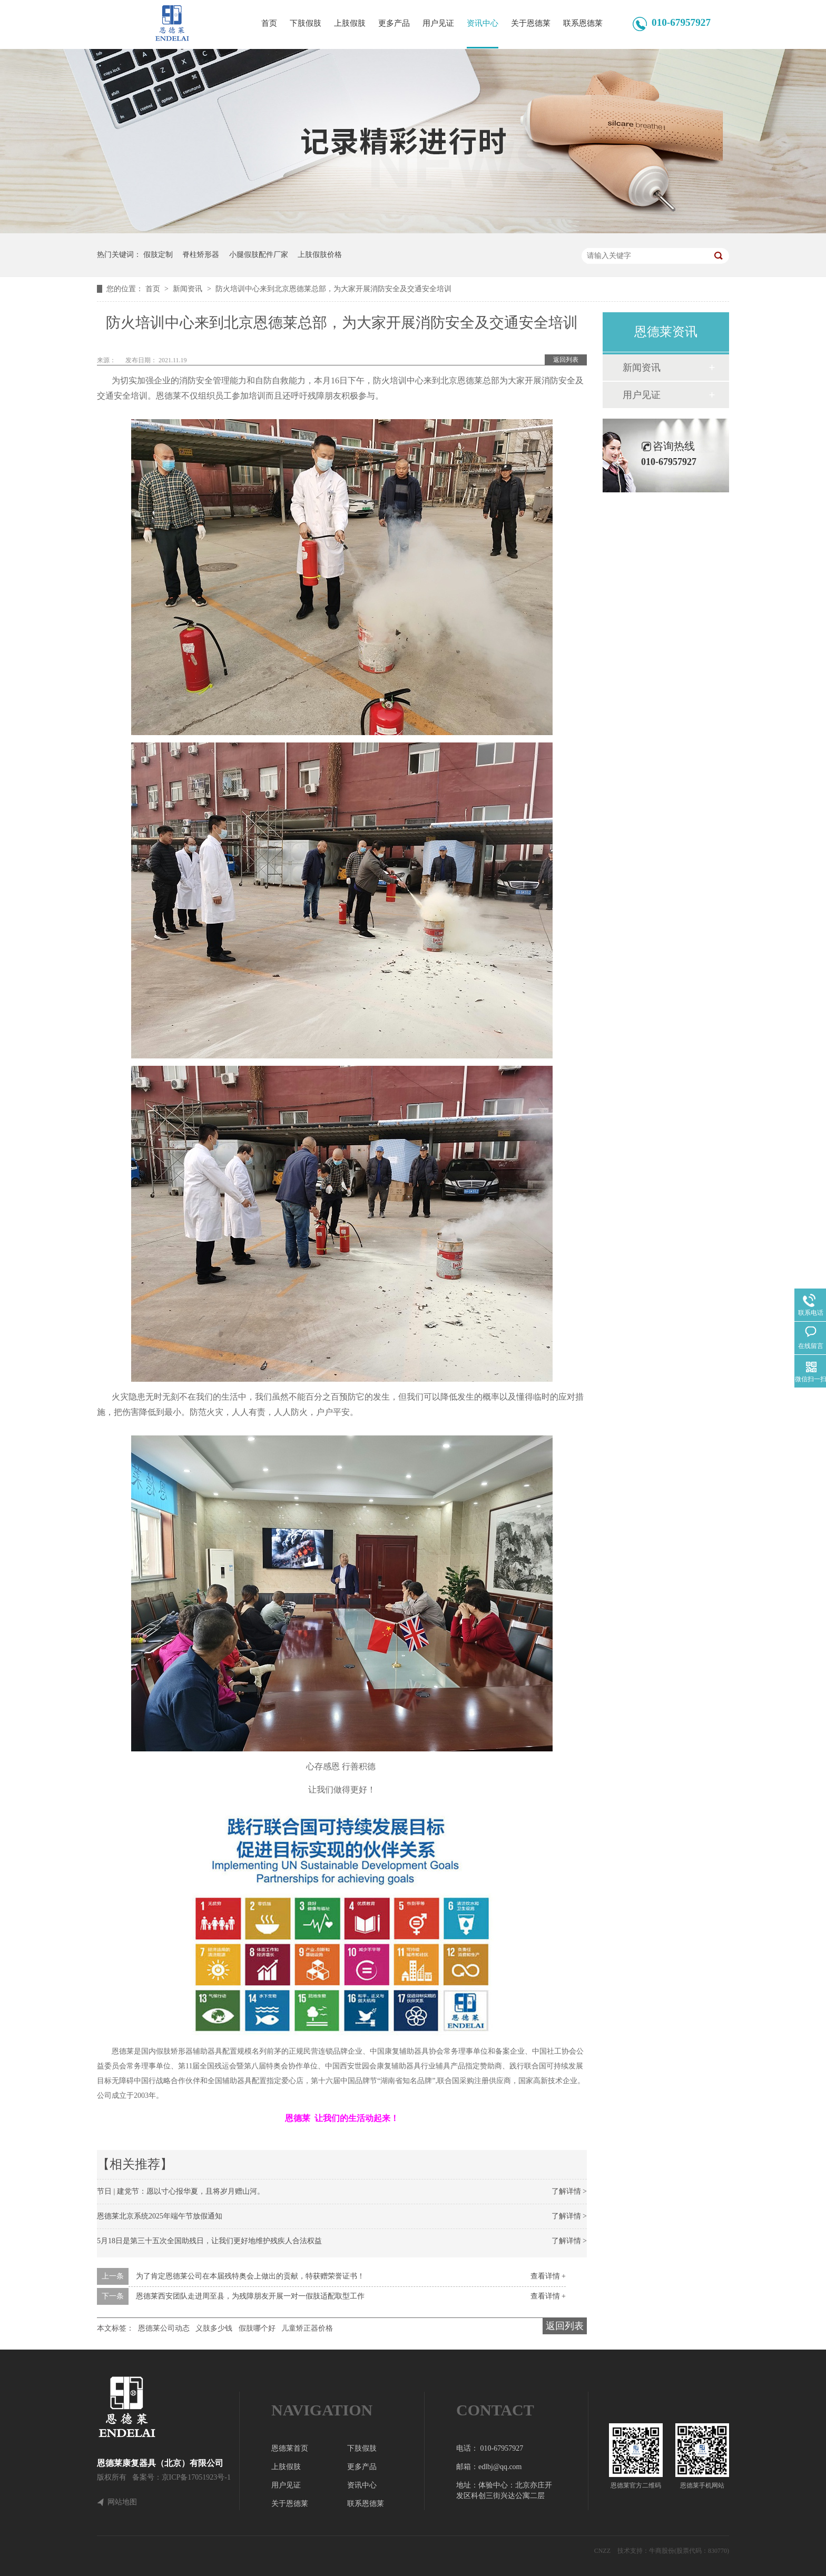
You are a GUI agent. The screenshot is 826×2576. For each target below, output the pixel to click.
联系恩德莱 (583, 23)
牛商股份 (661, 2550)
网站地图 (122, 2502)
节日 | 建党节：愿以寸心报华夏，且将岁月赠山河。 (180, 2191)
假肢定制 (158, 255)
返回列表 (565, 359)
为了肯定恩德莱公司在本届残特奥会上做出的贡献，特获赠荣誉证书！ (250, 2276)
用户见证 (438, 23)
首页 (269, 23)
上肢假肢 (350, 23)
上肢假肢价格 (320, 255)
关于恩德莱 (530, 23)
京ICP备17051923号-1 (196, 2477)
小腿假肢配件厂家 (258, 255)
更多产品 (394, 23)
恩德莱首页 (289, 2448)
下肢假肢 (305, 23)
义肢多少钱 (213, 2328)
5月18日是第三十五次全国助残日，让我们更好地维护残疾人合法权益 (209, 2241)
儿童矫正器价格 (307, 2328)
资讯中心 (482, 23)
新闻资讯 (188, 289)
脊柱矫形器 (200, 255)
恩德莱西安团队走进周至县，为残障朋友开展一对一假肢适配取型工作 (250, 2296)
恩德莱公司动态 (164, 2328)
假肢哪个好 (257, 2328)
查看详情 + (548, 2276)
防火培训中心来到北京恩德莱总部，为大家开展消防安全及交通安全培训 (333, 289)
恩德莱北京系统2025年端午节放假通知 (159, 2216)
